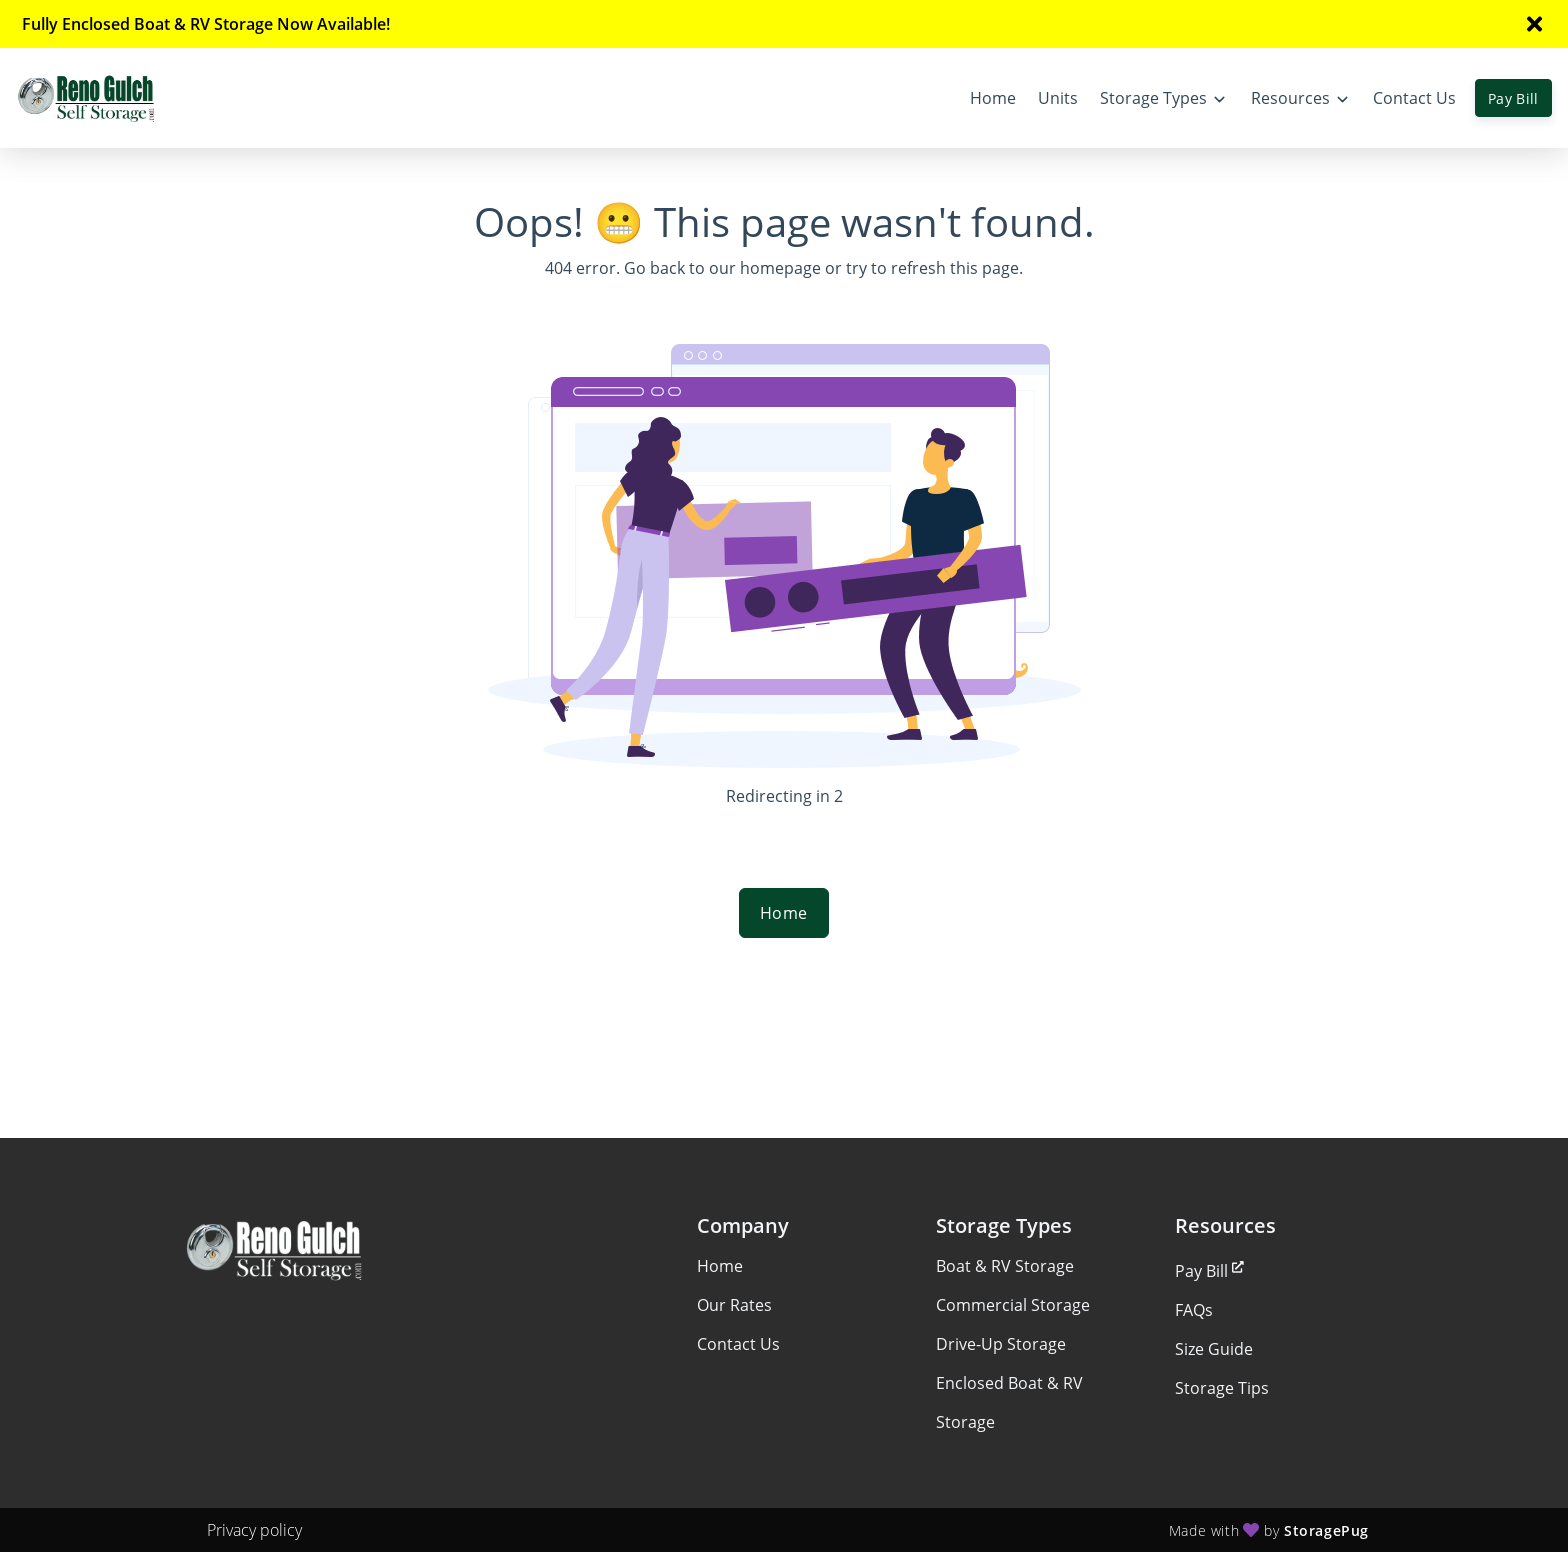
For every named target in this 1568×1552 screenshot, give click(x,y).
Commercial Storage (1013, 1305)
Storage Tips (1222, 1388)
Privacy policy (254, 1530)
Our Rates (734, 1305)
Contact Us (738, 1344)
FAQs (1194, 1310)
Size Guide (1214, 1349)
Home (784, 913)
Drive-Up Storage (1001, 1344)
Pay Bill (1513, 98)
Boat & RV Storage (1005, 1266)
